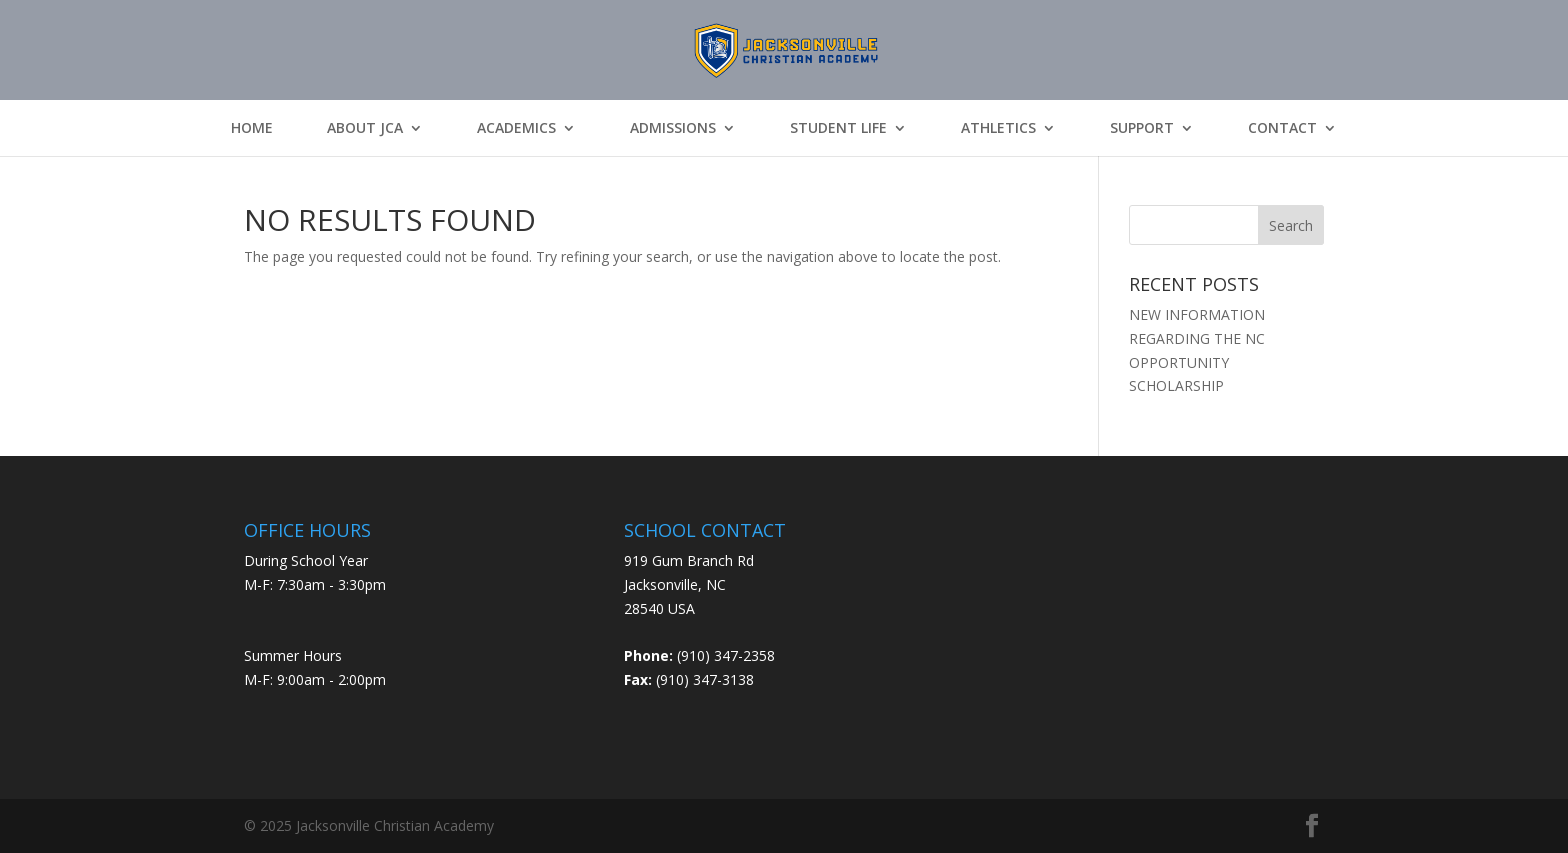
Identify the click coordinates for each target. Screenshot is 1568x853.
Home (252, 128)
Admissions (673, 128)
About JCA (365, 128)
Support (1142, 128)
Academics (516, 128)
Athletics (998, 128)
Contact (1282, 128)
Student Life (838, 128)
